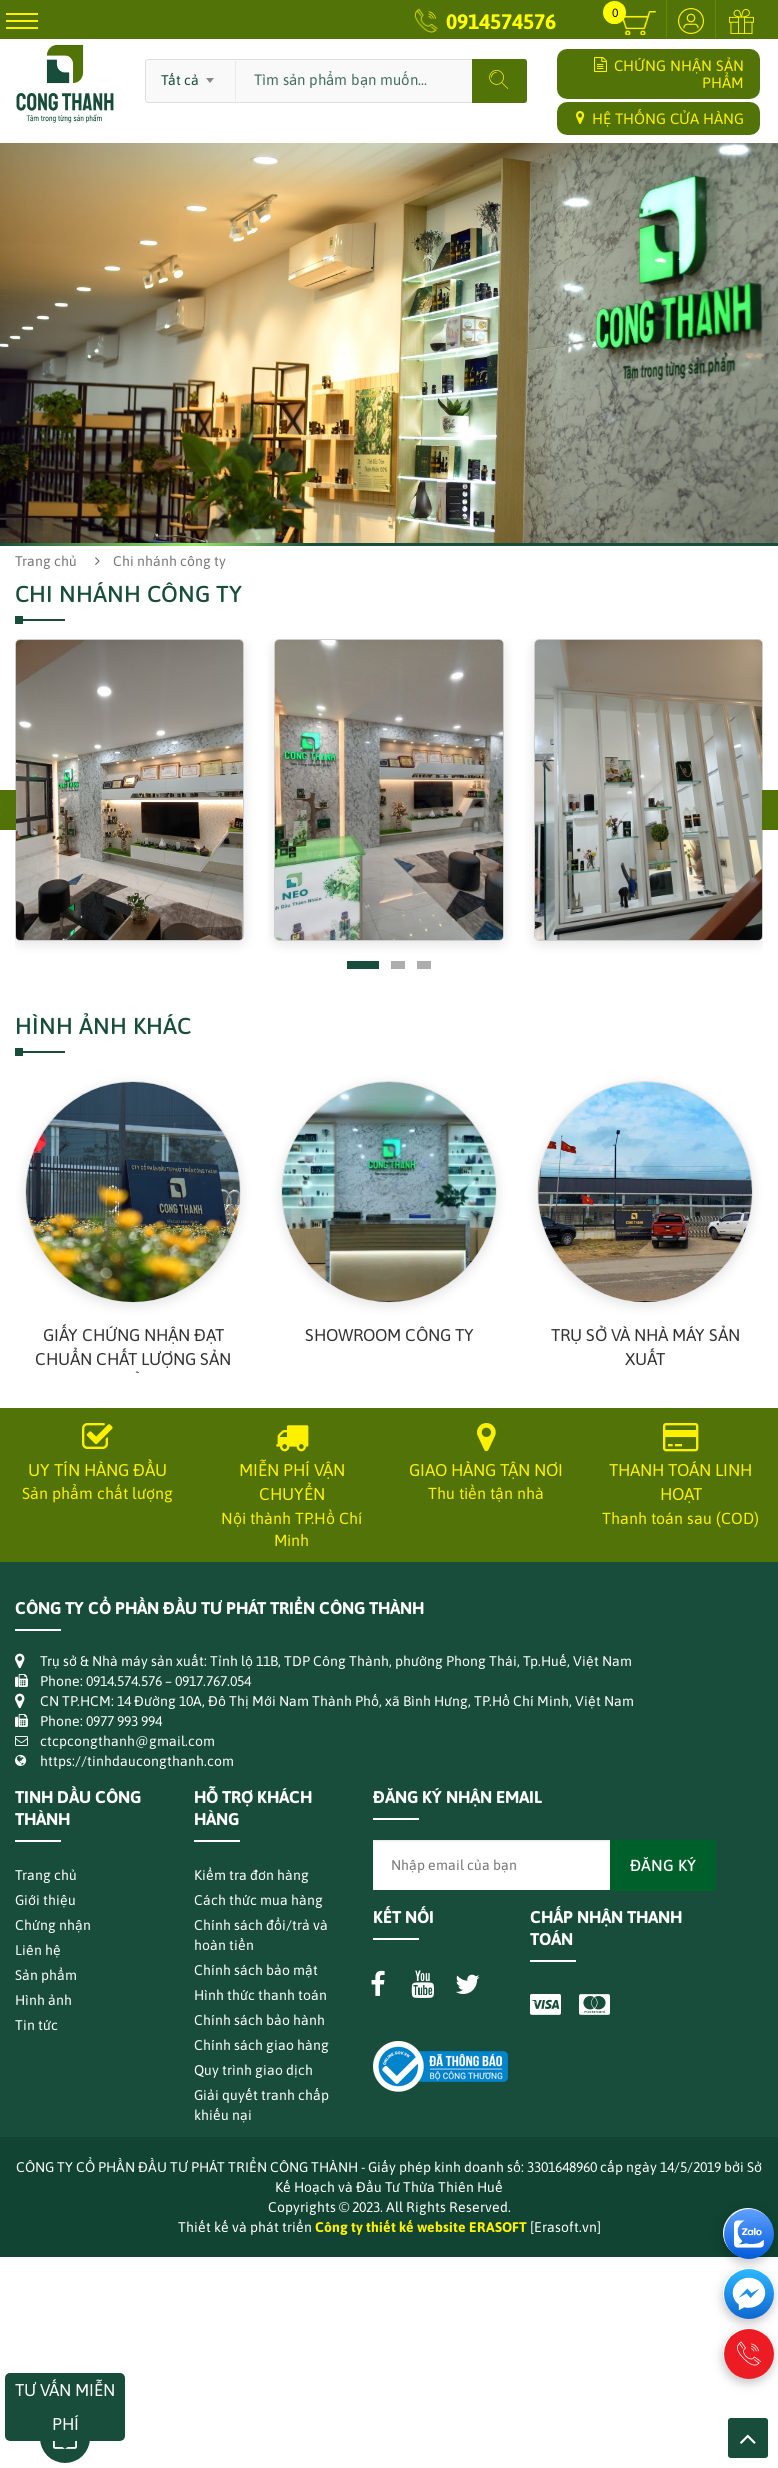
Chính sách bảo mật (256, 1970)
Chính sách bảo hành (259, 2020)
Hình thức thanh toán (260, 1995)
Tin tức (36, 2025)
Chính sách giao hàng (261, 2045)
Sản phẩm (46, 1975)
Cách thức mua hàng (258, 1900)
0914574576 (501, 21)
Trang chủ (46, 561)
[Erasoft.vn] (565, 2227)
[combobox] (190, 74)
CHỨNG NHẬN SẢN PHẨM (669, 74)
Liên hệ (38, 1950)
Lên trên (748, 2438)
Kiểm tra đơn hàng (251, 1875)
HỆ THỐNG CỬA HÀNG (660, 118)
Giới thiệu (45, 1900)
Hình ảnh (43, 2000)
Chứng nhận (53, 1925)
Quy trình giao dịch (253, 2070)
